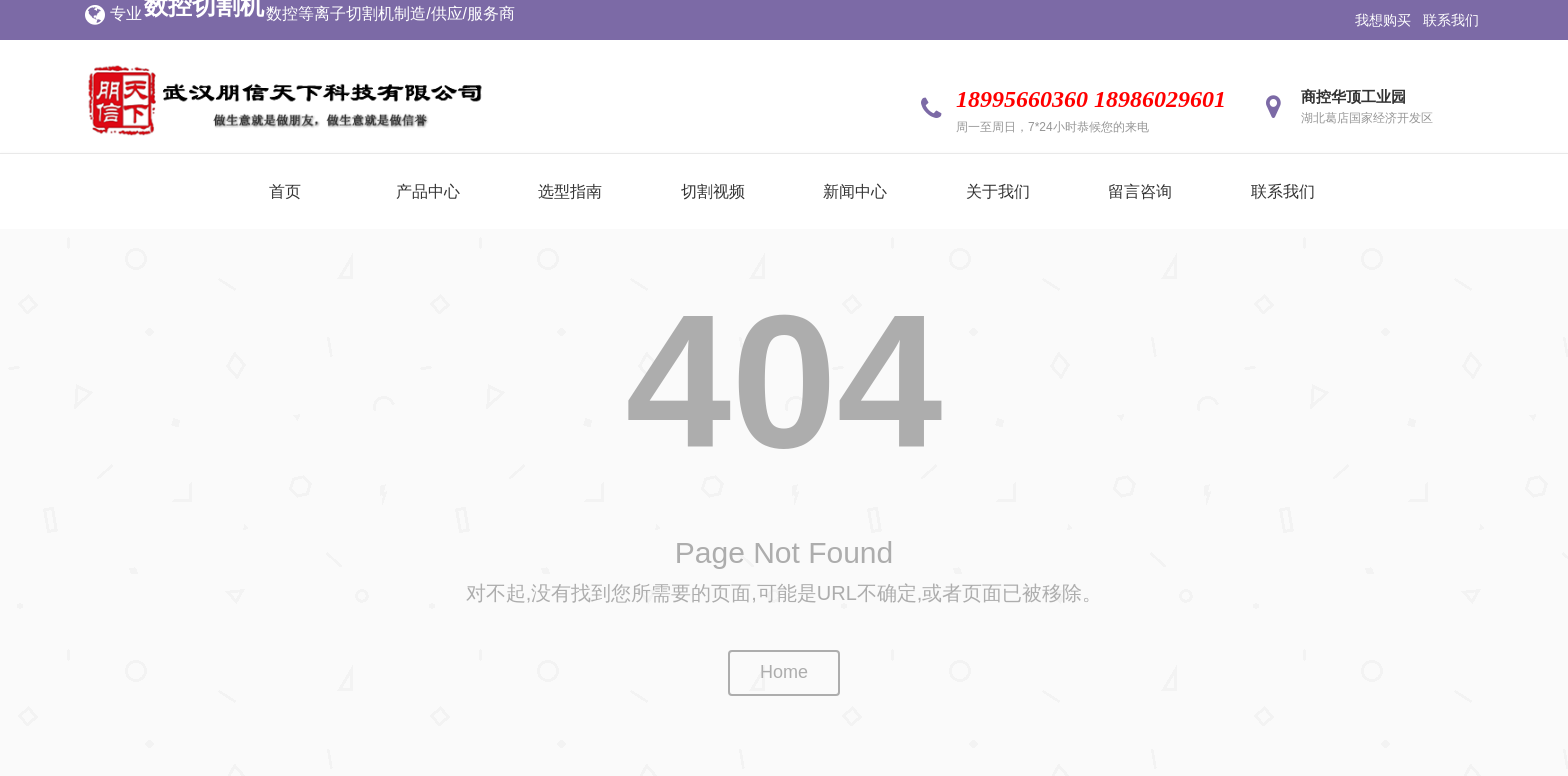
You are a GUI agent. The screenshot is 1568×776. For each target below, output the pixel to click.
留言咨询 (1140, 191)
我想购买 (1383, 20)
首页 (285, 191)
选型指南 (570, 191)
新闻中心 (855, 191)
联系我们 (1451, 20)
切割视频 (713, 191)
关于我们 (998, 191)
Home (784, 672)
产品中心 (428, 191)
